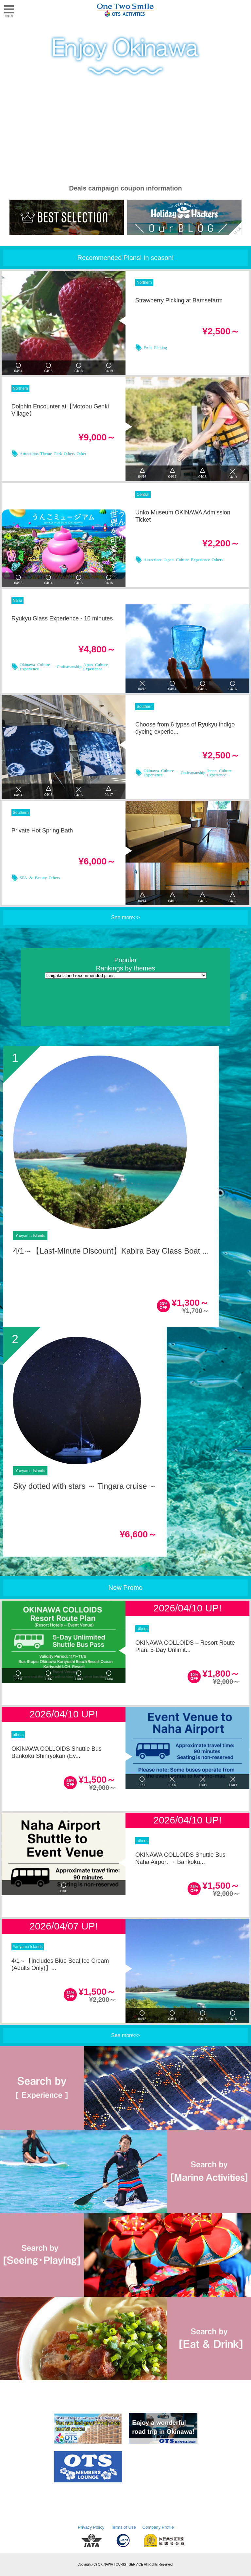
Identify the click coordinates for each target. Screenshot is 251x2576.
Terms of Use (123, 2527)
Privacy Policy (91, 2527)
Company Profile (158, 2527)
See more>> (125, 917)
